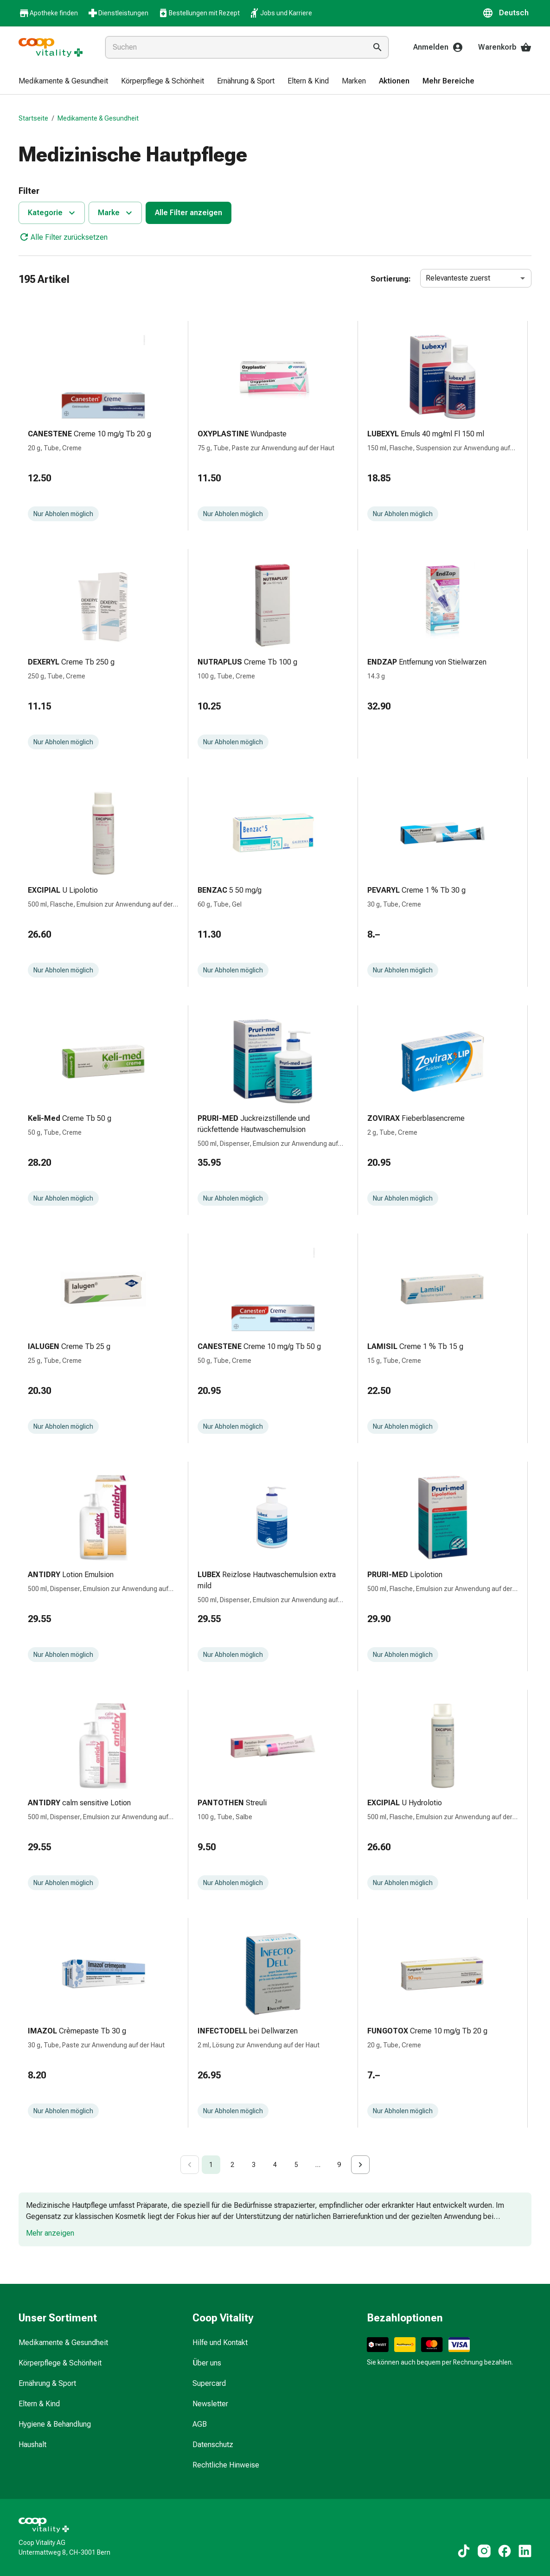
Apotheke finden (48, 13)
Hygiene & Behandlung (55, 2424)
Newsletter (210, 2403)
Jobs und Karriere (280, 13)
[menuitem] (63, 82)
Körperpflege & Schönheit (60, 2363)
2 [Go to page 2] (232, 2164)
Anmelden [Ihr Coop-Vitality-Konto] (438, 47)
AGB (199, 2424)
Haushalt (32, 2444)
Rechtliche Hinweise (225, 2465)
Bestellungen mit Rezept (199, 13)
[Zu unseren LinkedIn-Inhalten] (524, 2550)
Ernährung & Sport (47, 2383)
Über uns (206, 2363)
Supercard (209, 2383)
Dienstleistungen (117, 13)
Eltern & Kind (39, 2403)
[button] (506, 13)
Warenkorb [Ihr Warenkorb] (504, 47)
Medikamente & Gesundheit (98, 118)
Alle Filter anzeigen (188, 212)
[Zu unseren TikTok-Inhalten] (463, 2550)
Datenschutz (212, 2444)
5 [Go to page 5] (296, 2164)
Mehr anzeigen (50, 2233)
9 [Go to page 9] (339, 2164)
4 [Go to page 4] (275, 2164)
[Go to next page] (360, 2164)
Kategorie (52, 212)
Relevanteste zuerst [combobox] (458, 278)
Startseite (33, 118)
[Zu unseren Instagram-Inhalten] (484, 2550)
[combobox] (234, 47)
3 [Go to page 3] (254, 2164)
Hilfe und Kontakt (220, 2342)
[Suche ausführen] (377, 47)
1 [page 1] (211, 2164)
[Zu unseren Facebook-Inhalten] (504, 2550)
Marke (116, 212)
